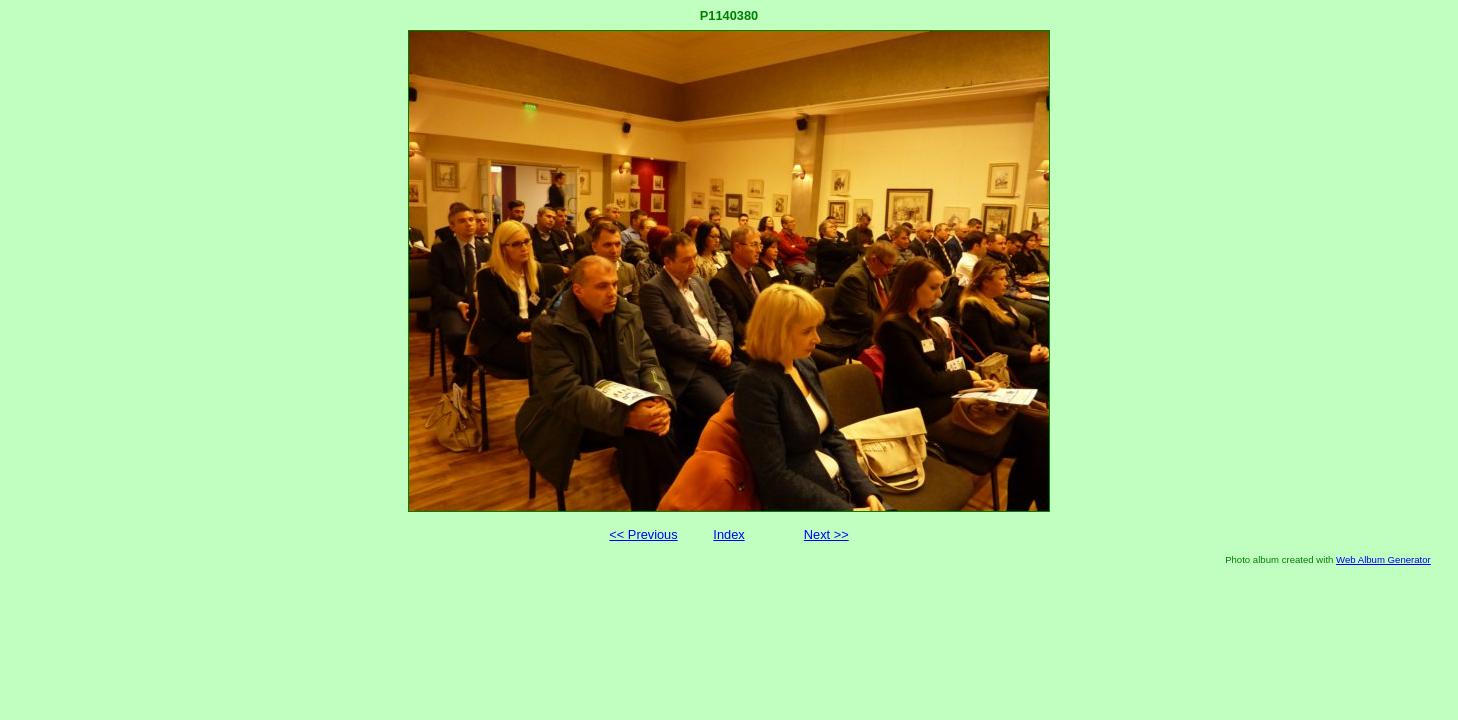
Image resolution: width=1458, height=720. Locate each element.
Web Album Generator (1383, 559)
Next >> (826, 534)
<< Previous (643, 534)
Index (728, 534)
